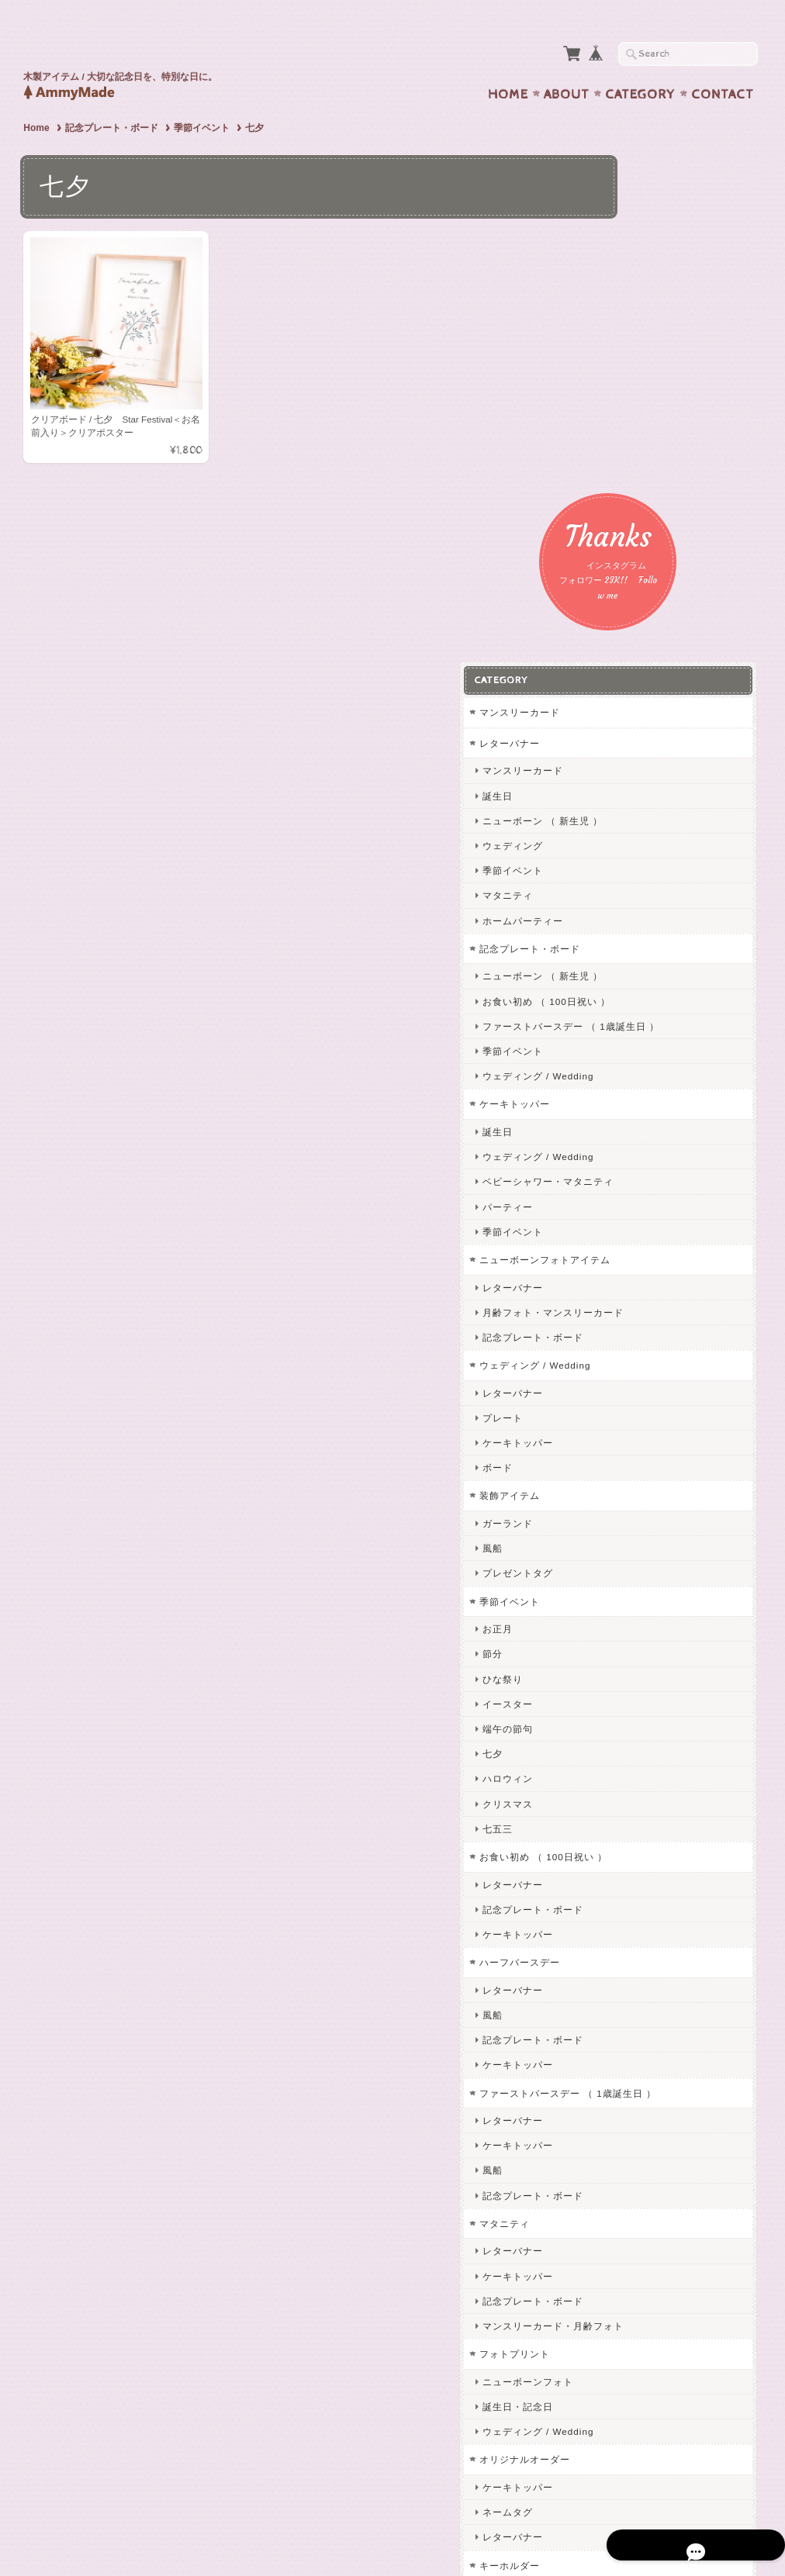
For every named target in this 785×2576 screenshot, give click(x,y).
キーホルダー (633, 2158)
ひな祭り (627, 1258)
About (567, 64)
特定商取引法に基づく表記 (663, 2334)
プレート (627, 997)
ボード (622, 1047)
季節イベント (202, 97)
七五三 (622, 1408)
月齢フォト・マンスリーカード (677, 891)
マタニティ (632, 463)
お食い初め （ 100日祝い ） (671, 569)
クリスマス (632, 1383)
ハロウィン (632, 1358)
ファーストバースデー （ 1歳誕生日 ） (678, 599)
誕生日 (622, 363)
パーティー (632, 786)
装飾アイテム (633, 1075)
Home (508, 64)
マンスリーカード (643, 280)
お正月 (622, 1208)
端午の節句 (632, 1309)
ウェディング (637, 413)
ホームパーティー (647, 488)
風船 (617, 1128)
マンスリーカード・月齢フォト (677, 1919)
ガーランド (632, 1103)
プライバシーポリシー (653, 2303)
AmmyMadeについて (650, 2242)
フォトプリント (638, 1947)
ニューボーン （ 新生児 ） (667, 388)
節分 (617, 1233)
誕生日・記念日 (642, 1999)
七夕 (617, 1333)
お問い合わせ (635, 2273)
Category (640, 64)
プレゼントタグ (642, 1153)
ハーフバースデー (643, 1542)
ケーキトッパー (638, 684)
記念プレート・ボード (111, 97)
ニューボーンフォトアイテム (669, 839)
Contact (722, 64)
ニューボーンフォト (652, 1975)
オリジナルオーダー (648, 2053)
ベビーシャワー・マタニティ (672, 761)
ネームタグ (632, 2105)
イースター (632, 1283)
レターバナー (633, 311)
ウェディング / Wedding (662, 656)
